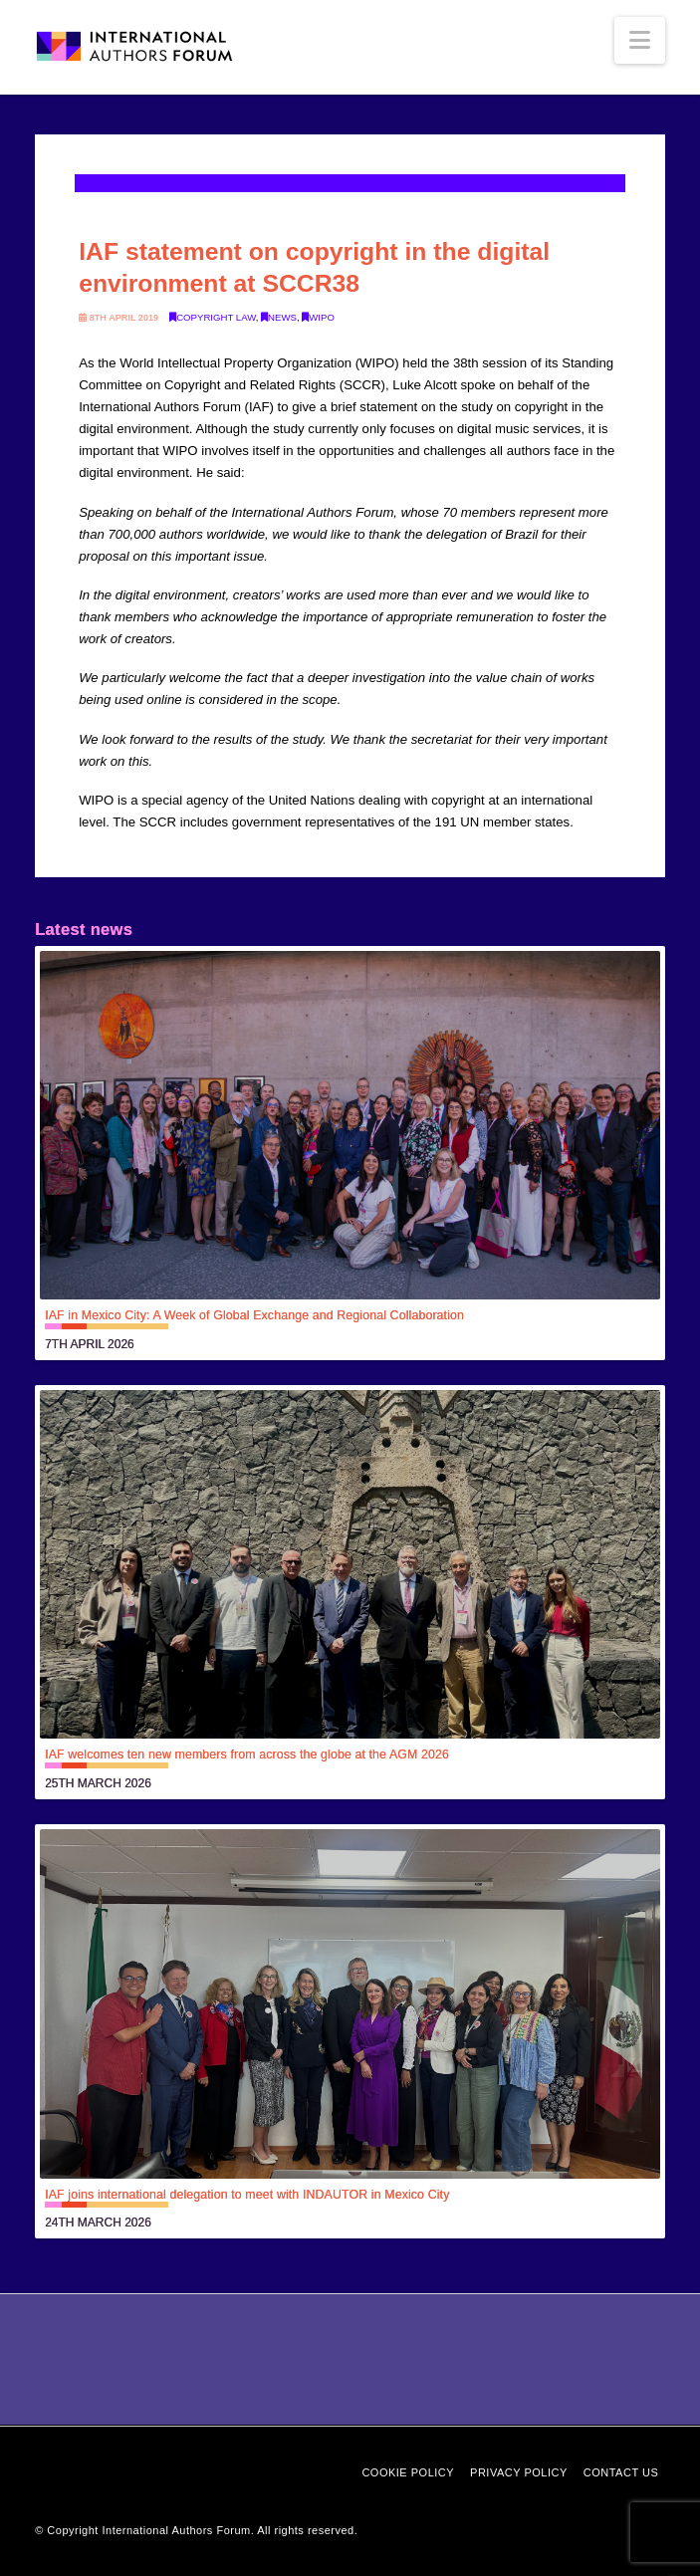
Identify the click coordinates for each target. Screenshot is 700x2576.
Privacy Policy (519, 2472)
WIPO (318, 317)
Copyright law (212, 317)
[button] (639, 40)
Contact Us (621, 2472)
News (279, 317)
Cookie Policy (407, 2472)
